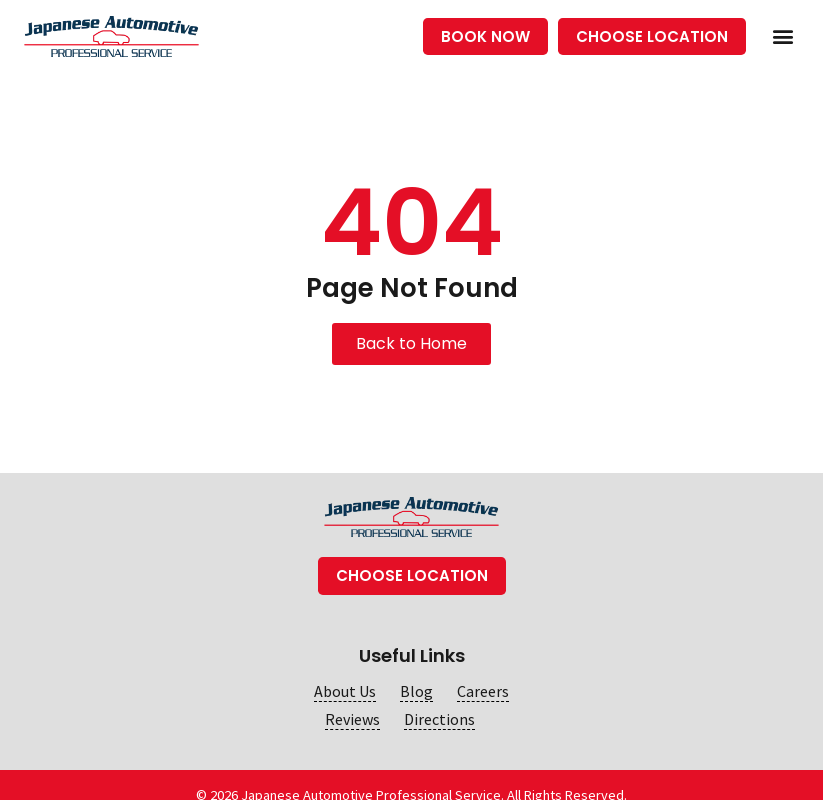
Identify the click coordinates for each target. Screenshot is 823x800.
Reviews (352, 719)
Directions (439, 719)
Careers (483, 691)
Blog (416, 691)
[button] (782, 36)
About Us (345, 691)
